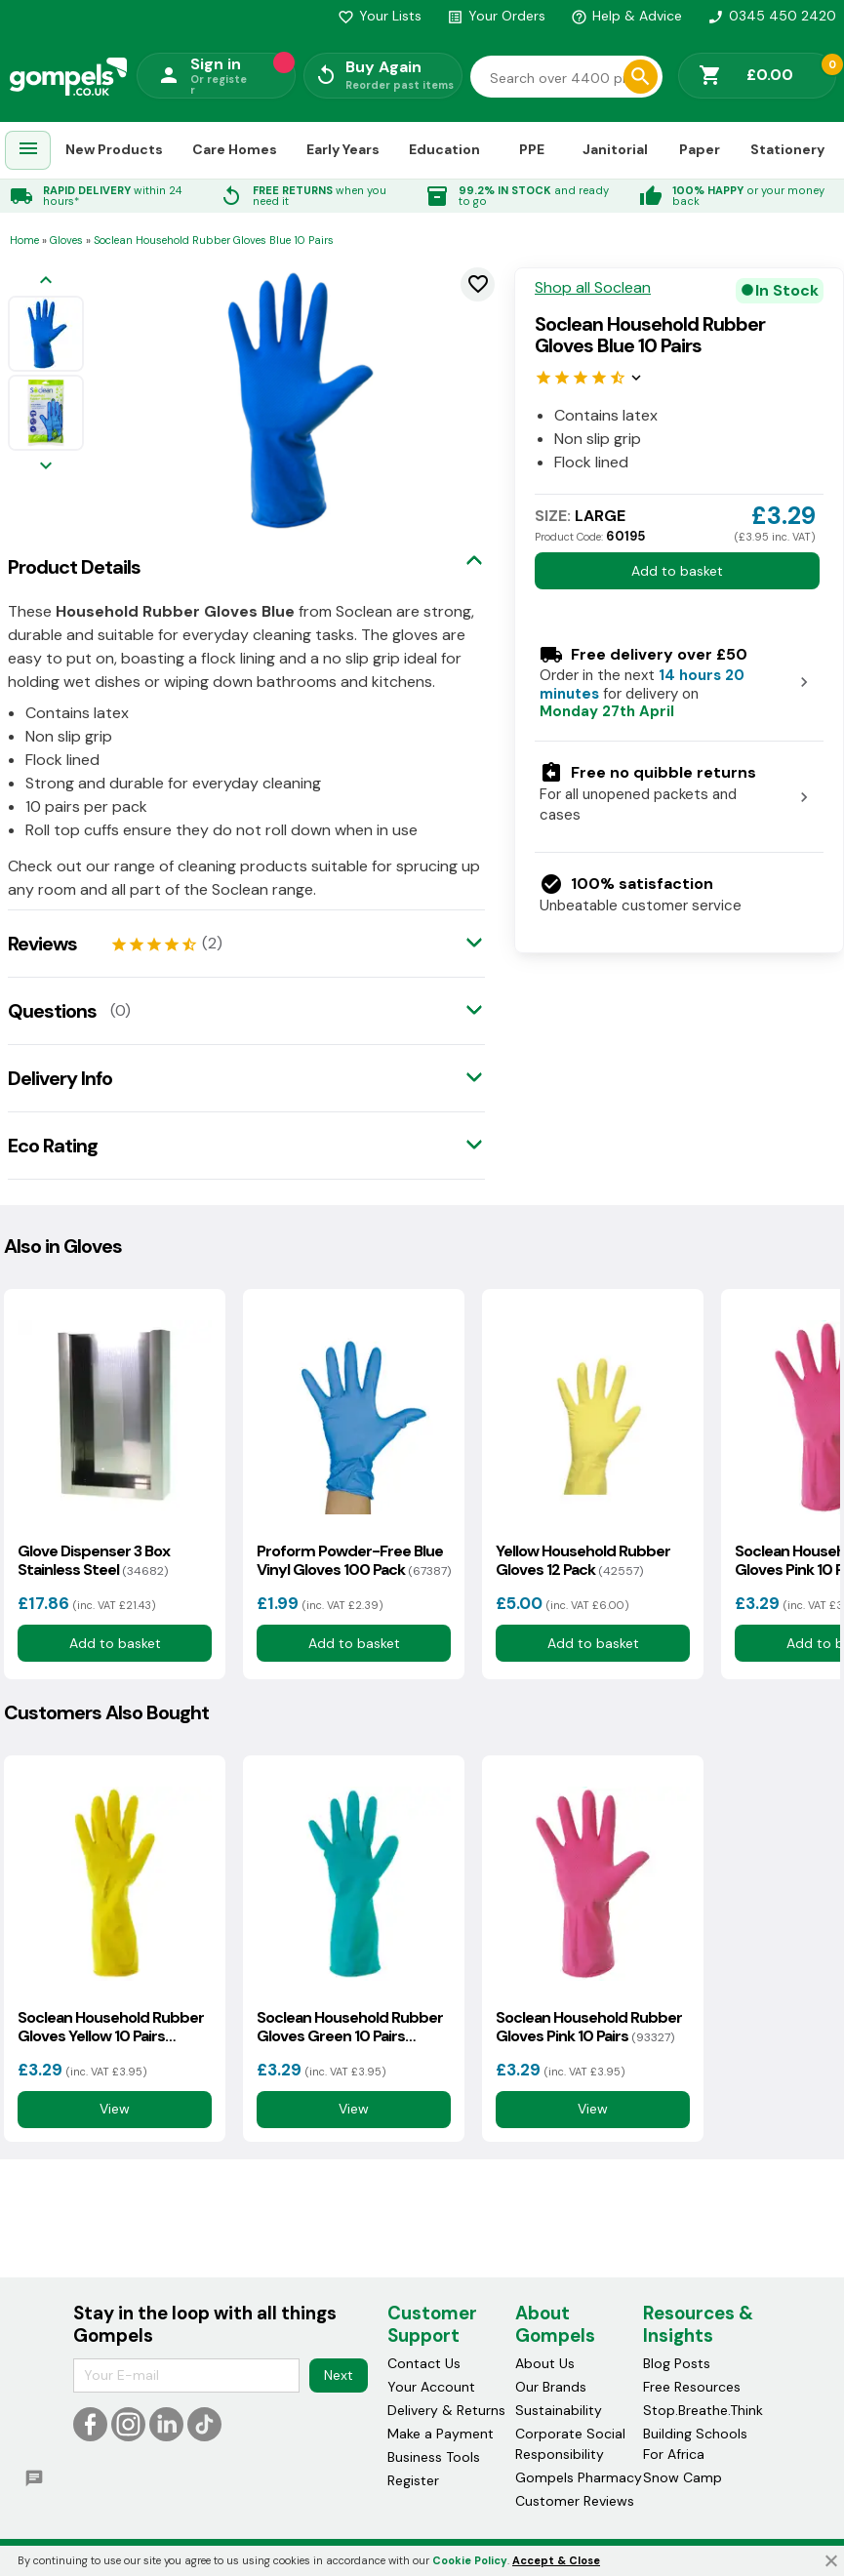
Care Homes (234, 149)
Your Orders (496, 15)
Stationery (787, 149)
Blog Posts (676, 2363)
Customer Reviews (574, 2501)
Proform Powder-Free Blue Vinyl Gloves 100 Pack (354, 1560)
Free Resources (692, 2386)
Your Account (431, 2386)
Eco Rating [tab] (53, 1145)
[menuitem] (28, 151)
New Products (114, 149)
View (115, 2109)
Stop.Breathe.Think (703, 2410)
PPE (531, 149)
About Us (545, 2363)
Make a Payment (440, 2433)
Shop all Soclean (593, 288)
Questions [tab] (52, 1011)
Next (338, 2375)
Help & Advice (626, 15)
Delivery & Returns (446, 2410)
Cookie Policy (469, 2560)
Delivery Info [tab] (60, 1078)
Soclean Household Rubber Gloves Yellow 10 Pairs (111, 2026)
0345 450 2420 (771, 15)
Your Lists (380, 15)
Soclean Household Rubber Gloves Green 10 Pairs (350, 2026)
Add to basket (677, 571)
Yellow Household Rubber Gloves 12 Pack (583, 1560)
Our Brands (550, 2386)
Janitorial (615, 149)
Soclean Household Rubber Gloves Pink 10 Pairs (589, 2026)
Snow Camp (682, 2477)
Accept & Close (556, 2560)
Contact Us (424, 2363)
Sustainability (558, 2410)
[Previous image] (46, 281)
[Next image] (46, 467)
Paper (699, 149)
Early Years (343, 149)
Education (444, 149)
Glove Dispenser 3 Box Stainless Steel (94, 1560)
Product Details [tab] (74, 567)
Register (413, 2480)
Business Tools (433, 2457)
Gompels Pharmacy (578, 2477)
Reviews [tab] (42, 943)
